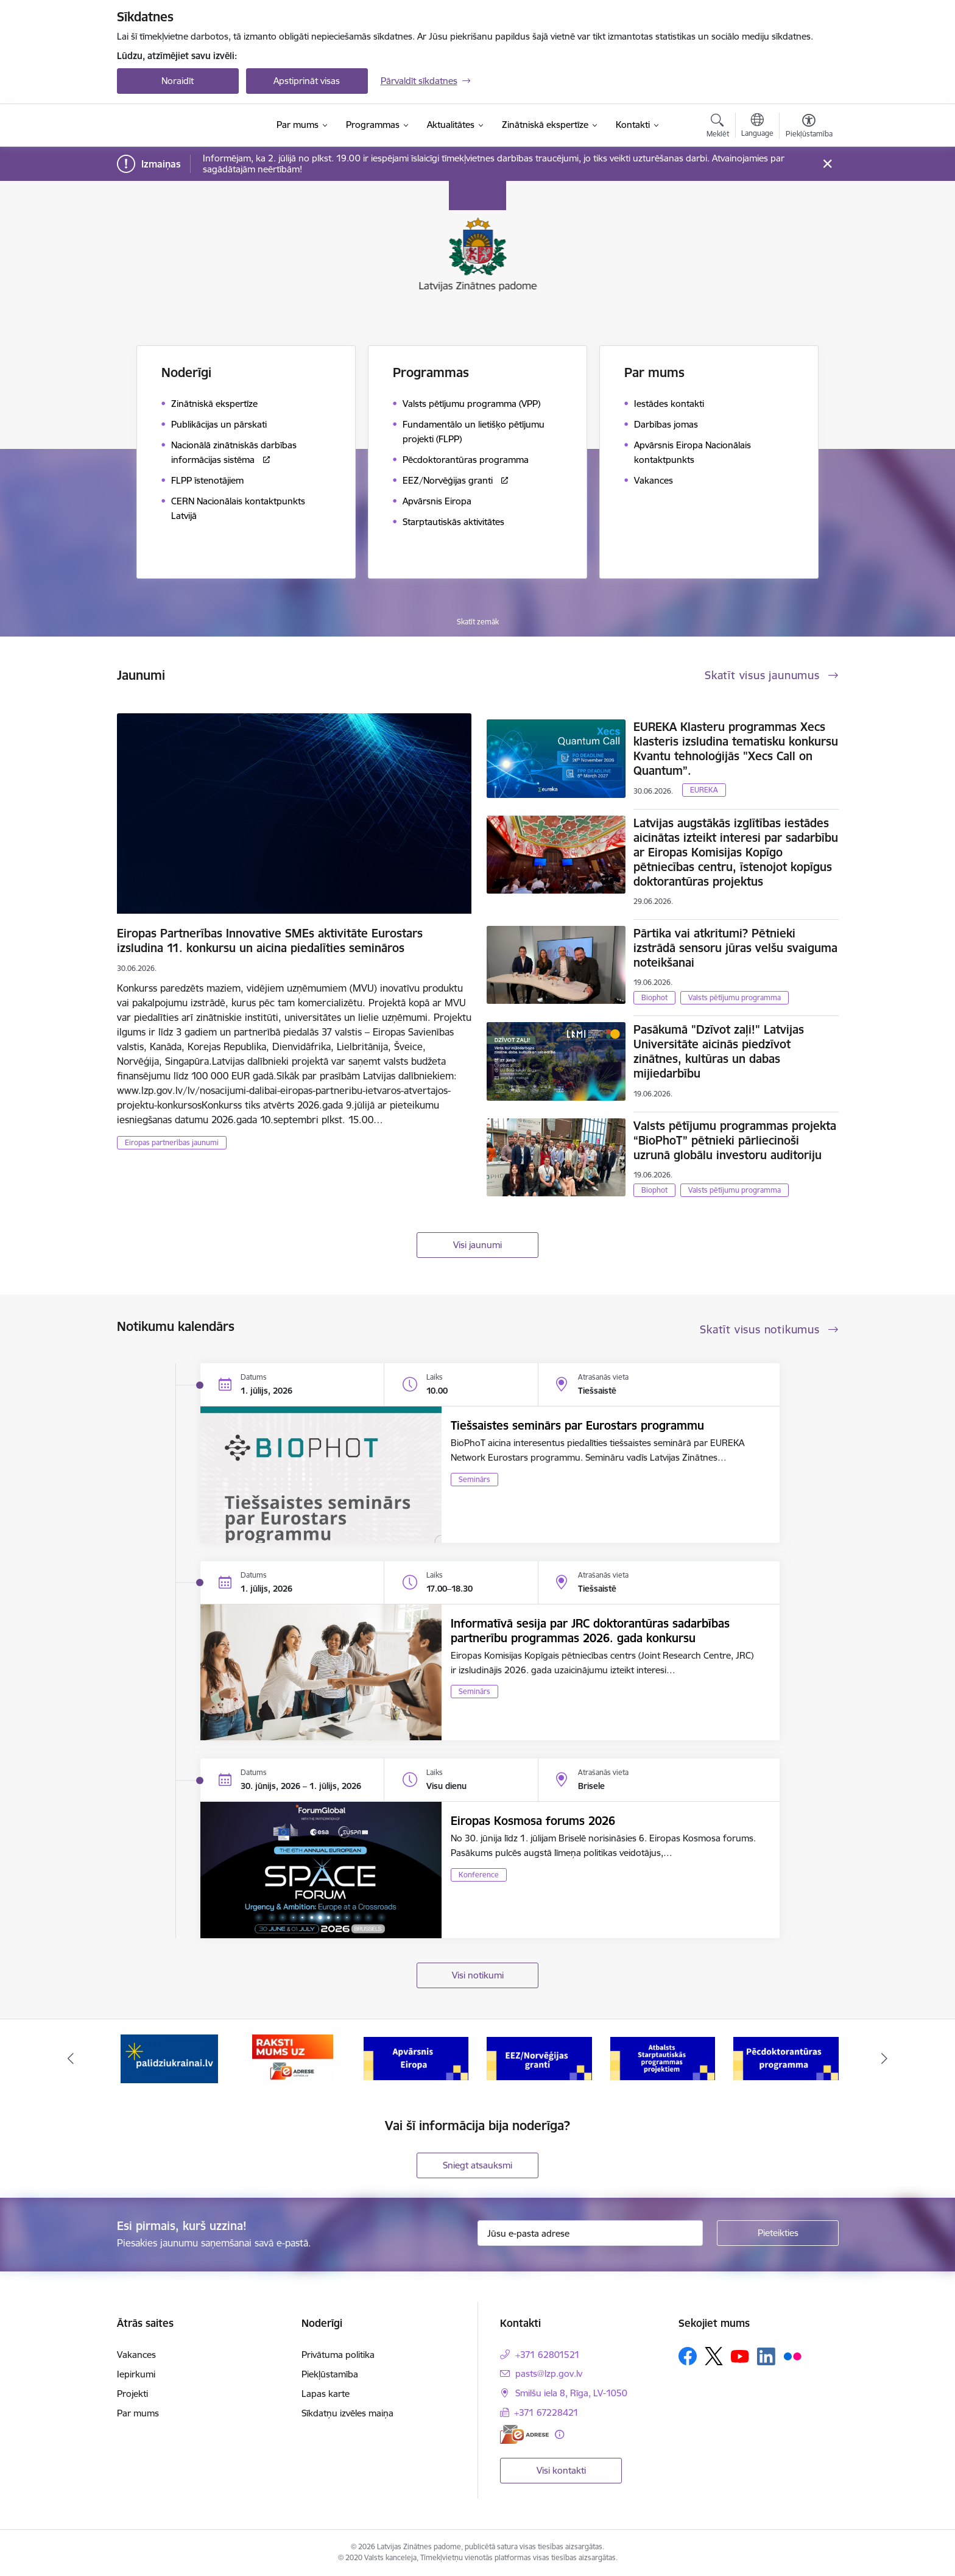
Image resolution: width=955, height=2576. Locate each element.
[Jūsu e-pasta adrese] (590, 2233)
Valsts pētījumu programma (734, 997)
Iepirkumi (136, 2374)
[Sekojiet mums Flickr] (792, 2355)
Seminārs (474, 1479)
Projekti (132, 2393)
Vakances (136, 2354)
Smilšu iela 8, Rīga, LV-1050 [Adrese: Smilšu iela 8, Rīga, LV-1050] (571, 2393)
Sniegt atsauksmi (477, 2165)
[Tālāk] (885, 2058)
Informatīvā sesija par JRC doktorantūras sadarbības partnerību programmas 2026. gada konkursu (590, 1630)
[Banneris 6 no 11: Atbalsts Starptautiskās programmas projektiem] (786, 2058)
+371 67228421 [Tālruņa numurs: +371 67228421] (546, 2412)
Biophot (654, 997)
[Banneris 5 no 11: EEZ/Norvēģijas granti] (663, 2058)
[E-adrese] (524, 2434)
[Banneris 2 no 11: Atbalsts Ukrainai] (292, 2058)
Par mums (138, 2413)
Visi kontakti (561, 2470)
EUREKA (704, 789)
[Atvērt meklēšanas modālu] (717, 127)
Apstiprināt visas (306, 80)
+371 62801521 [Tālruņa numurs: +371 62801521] (547, 2354)
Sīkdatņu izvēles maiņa (347, 2413)
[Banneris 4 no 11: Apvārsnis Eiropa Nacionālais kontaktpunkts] (539, 2058)
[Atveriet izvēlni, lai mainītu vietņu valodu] (757, 127)
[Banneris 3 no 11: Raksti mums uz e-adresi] (415, 2058)
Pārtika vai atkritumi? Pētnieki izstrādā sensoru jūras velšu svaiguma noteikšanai (735, 948)
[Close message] (827, 164)
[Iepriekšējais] (70, 2058)
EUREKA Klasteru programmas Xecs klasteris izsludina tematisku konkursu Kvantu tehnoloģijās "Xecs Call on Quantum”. (735, 748)
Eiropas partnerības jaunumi (172, 1142)
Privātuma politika (338, 2354)
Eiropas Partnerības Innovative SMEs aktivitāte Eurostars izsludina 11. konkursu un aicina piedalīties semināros (270, 940)
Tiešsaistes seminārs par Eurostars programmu (577, 1425)
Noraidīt (177, 80)
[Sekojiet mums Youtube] (740, 2355)
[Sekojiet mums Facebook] (687, 2356)
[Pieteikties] (778, 2233)
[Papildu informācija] (559, 2434)
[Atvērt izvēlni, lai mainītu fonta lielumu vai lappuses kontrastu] (809, 127)
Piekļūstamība (329, 2374)
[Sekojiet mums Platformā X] (714, 2356)
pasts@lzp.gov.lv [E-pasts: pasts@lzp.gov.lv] (548, 2373)
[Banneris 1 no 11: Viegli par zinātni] (169, 2058)
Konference (479, 1874)
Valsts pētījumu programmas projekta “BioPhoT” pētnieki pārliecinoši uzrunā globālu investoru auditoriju (734, 1140)
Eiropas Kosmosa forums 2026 (533, 1820)
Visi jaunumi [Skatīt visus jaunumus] (477, 1245)
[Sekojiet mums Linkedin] (766, 2357)
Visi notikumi (478, 1975)
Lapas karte (325, 2393)
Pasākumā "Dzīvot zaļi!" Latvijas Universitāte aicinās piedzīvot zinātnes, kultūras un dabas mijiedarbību (718, 1051)
